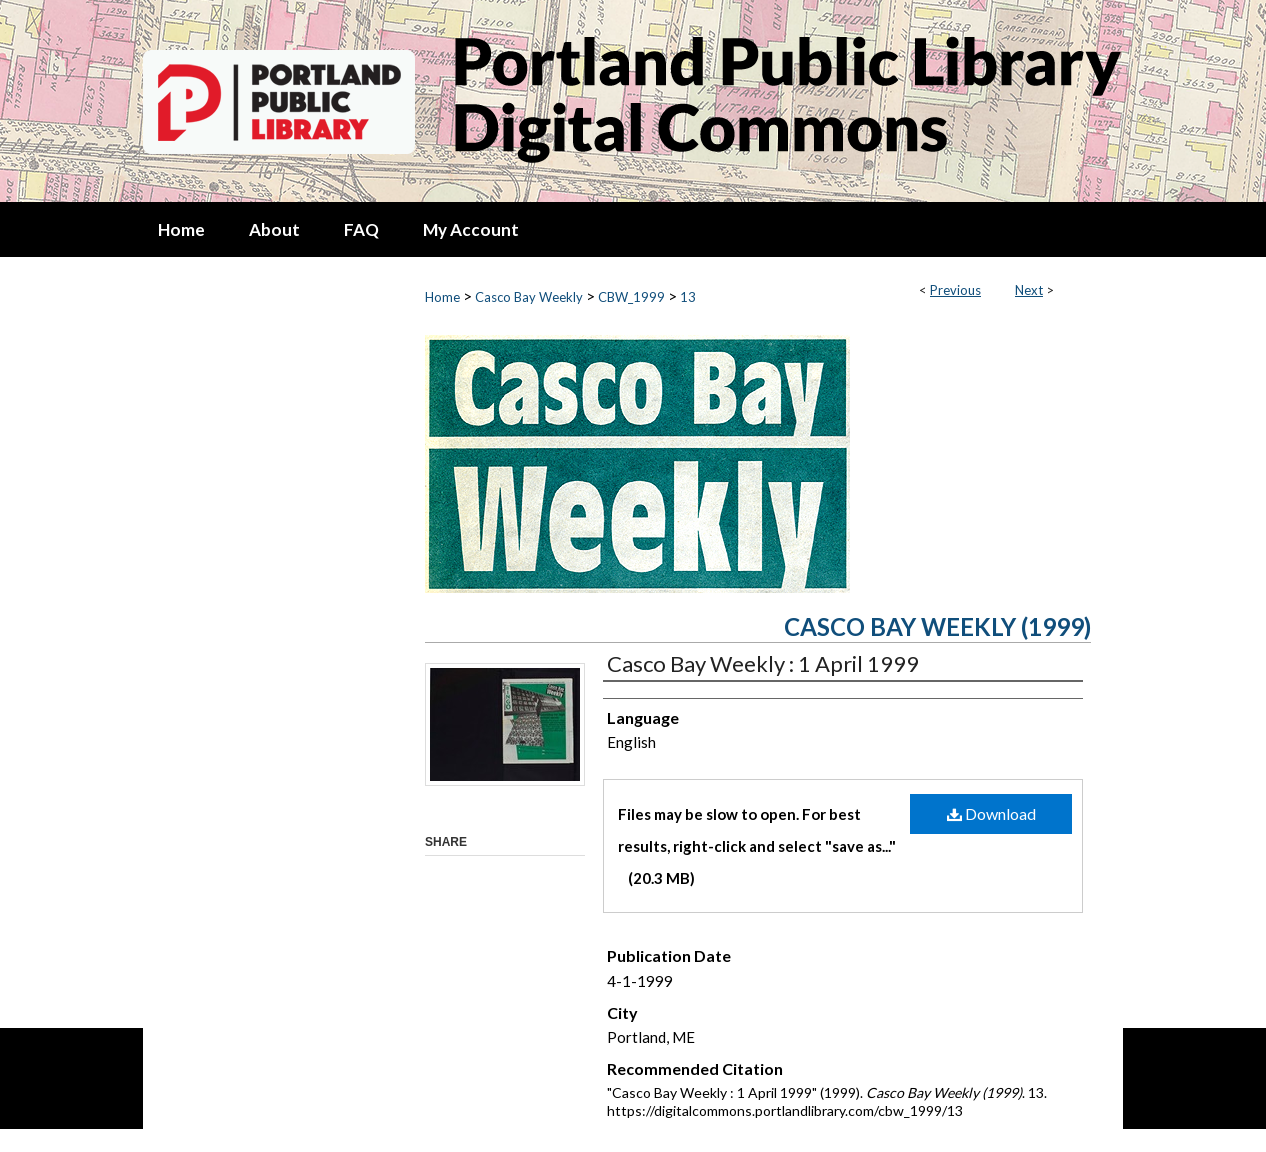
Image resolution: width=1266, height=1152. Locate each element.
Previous (955, 290)
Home (442, 297)
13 (688, 297)
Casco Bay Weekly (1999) (937, 626)
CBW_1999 (631, 297)
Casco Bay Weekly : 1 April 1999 (763, 663)
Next (1029, 290)
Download (991, 813)
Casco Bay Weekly (529, 297)
